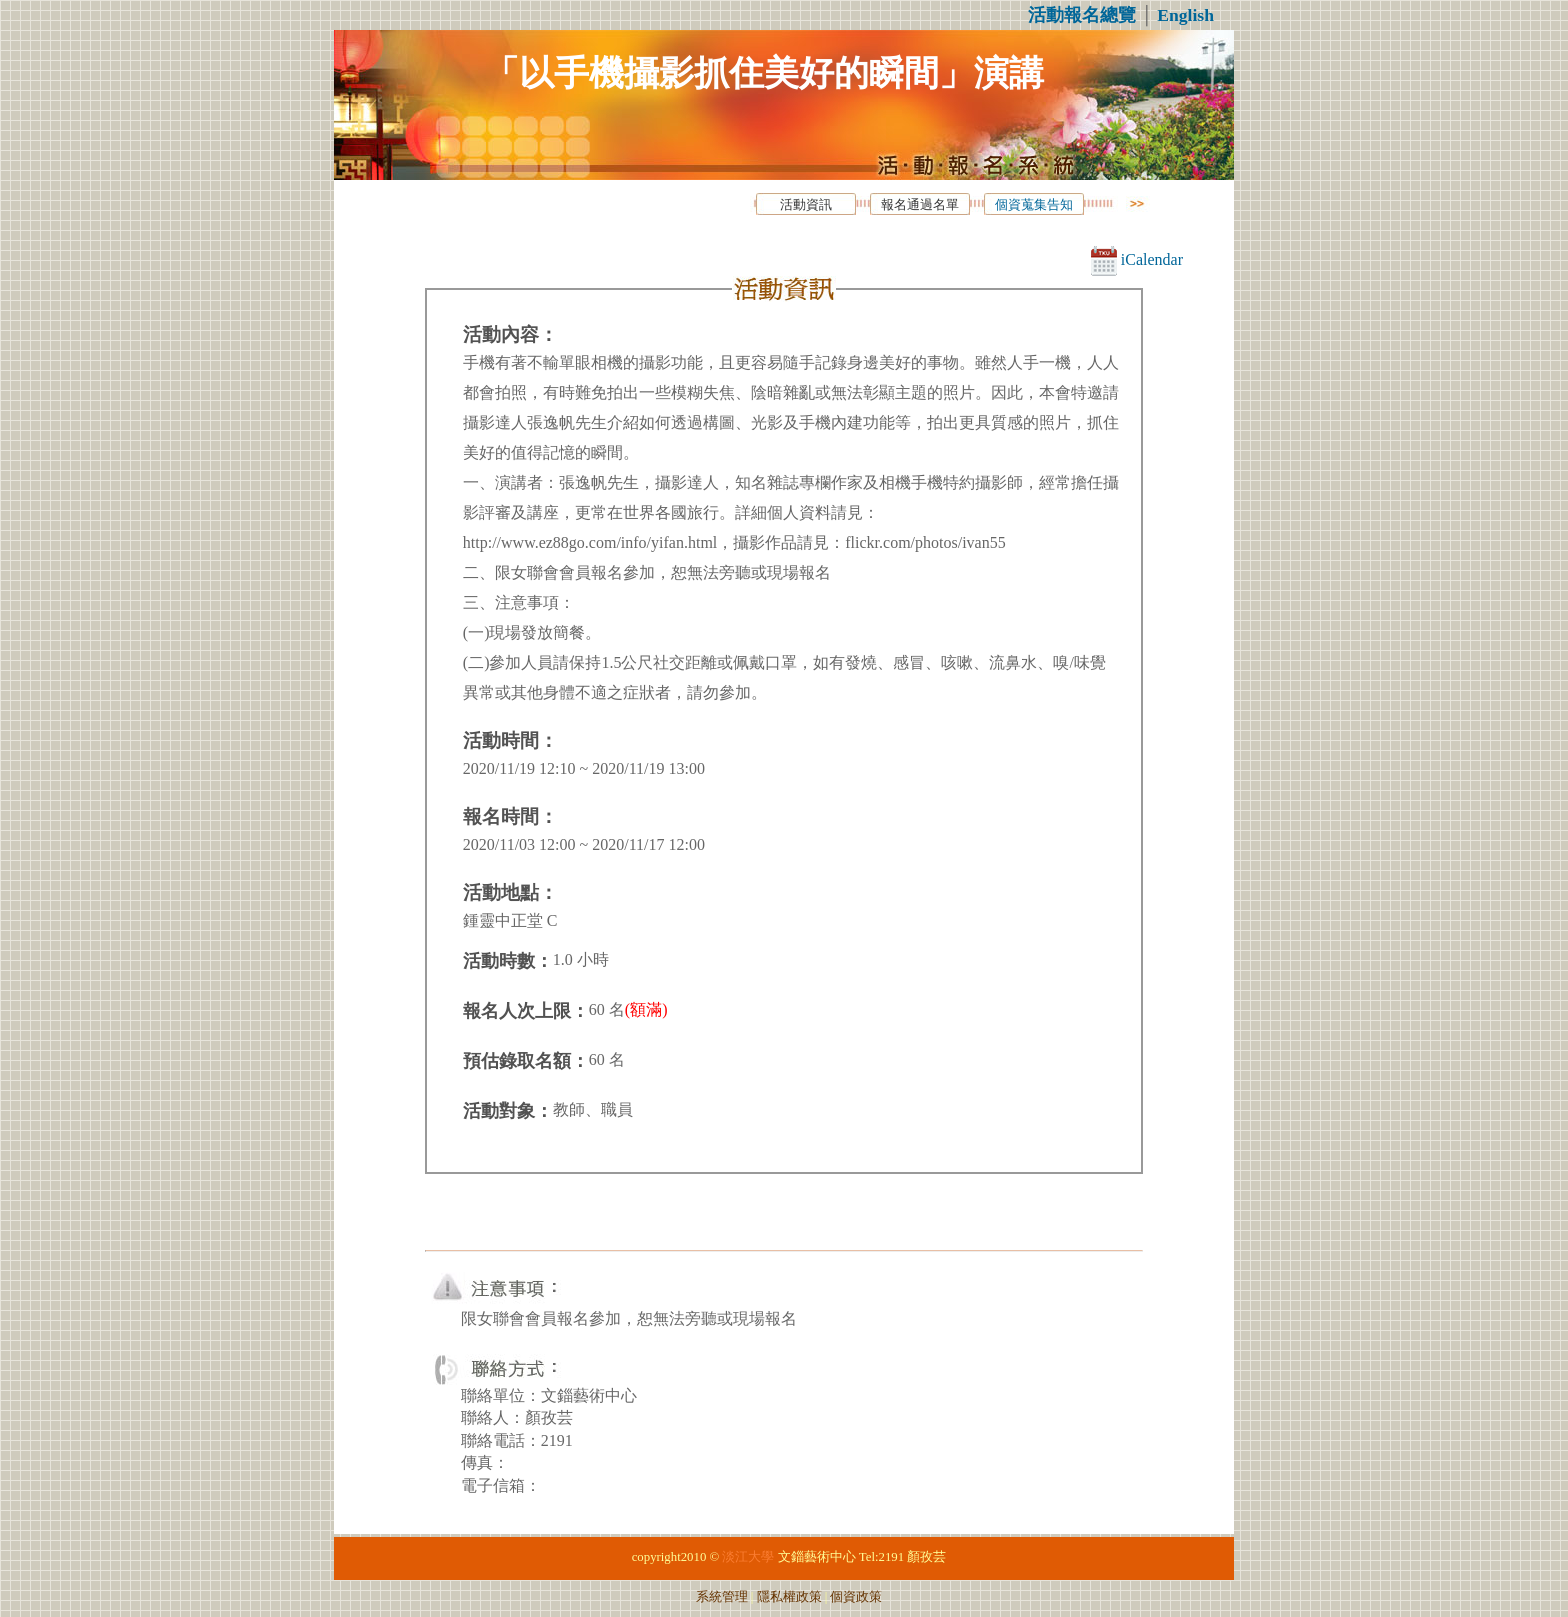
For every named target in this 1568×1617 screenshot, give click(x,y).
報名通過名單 (920, 205)
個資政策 (856, 1597)
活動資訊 (806, 205)
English (1185, 15)
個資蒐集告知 (1034, 205)
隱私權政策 (789, 1597)
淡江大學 (748, 1557)
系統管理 (722, 1597)
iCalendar (1137, 259)
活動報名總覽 (1082, 15)
